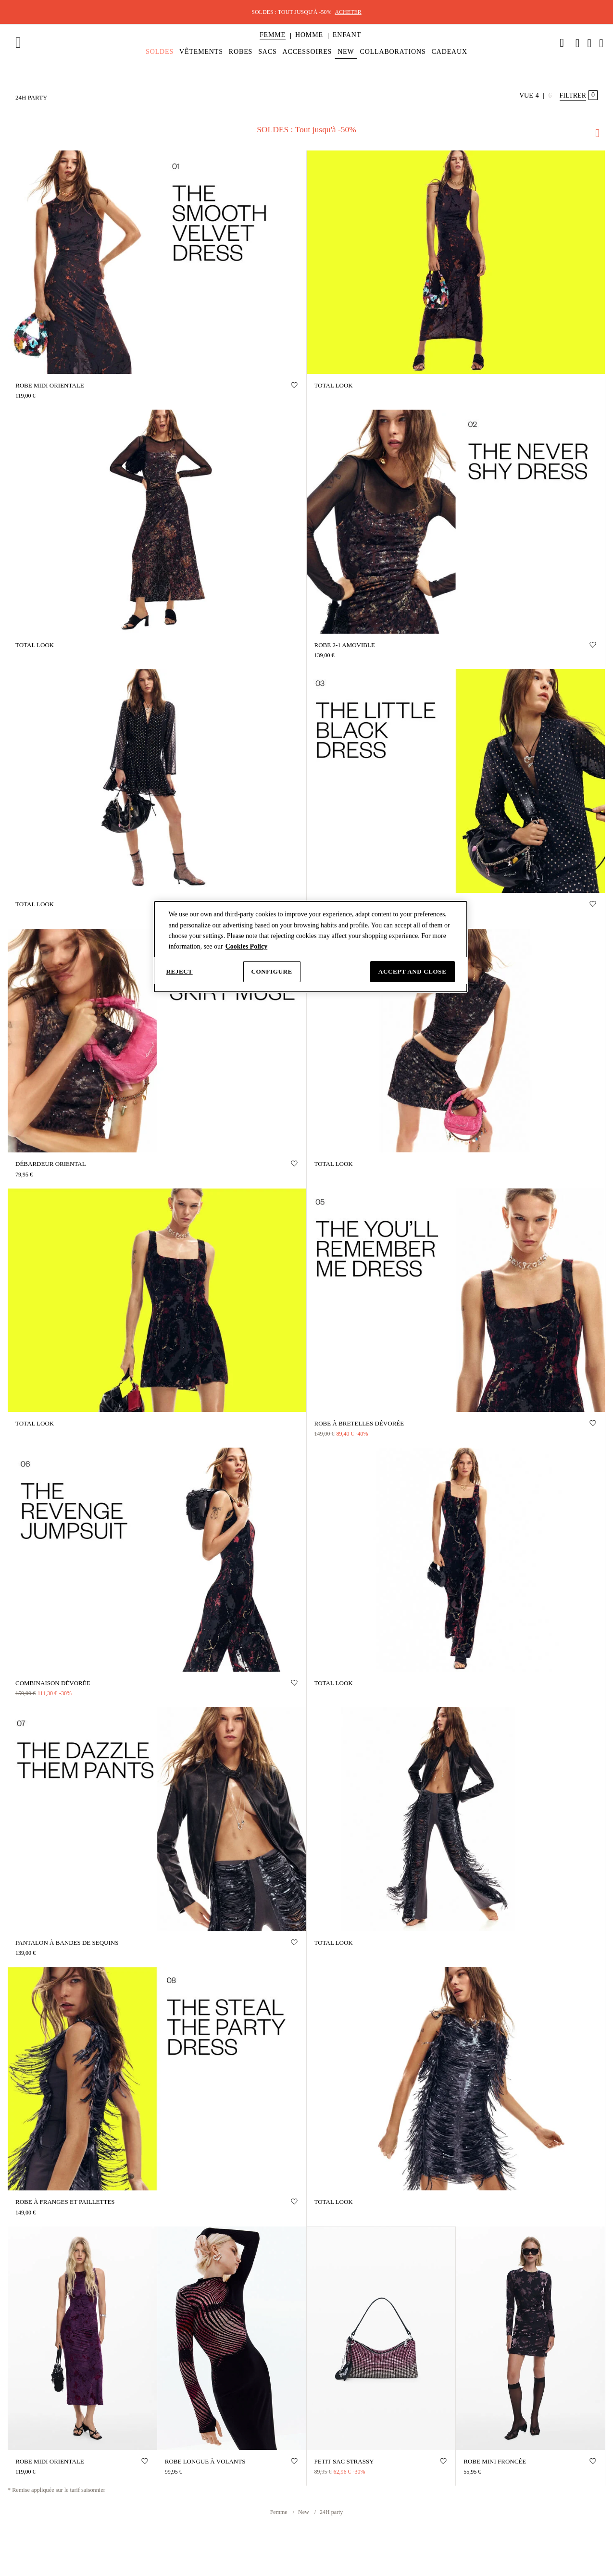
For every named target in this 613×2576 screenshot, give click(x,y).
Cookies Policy (246, 946)
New (304, 2512)
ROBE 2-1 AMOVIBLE (344, 645)
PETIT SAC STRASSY (344, 2461)
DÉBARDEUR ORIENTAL (50, 1163)
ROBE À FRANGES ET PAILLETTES (65, 2201)
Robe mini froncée (494, 2461)
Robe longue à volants (205, 2461)
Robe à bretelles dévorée (359, 1423)
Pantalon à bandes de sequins (66, 1942)
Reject (179, 971)
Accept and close (412, 971)
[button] (272, 35)
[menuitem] (272, 43)
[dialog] (310, 946)
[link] (562, 43)
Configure (271, 971)
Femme (279, 2512)
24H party (331, 2512)
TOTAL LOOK (333, 385)
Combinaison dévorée (52, 1683)
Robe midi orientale (49, 385)
